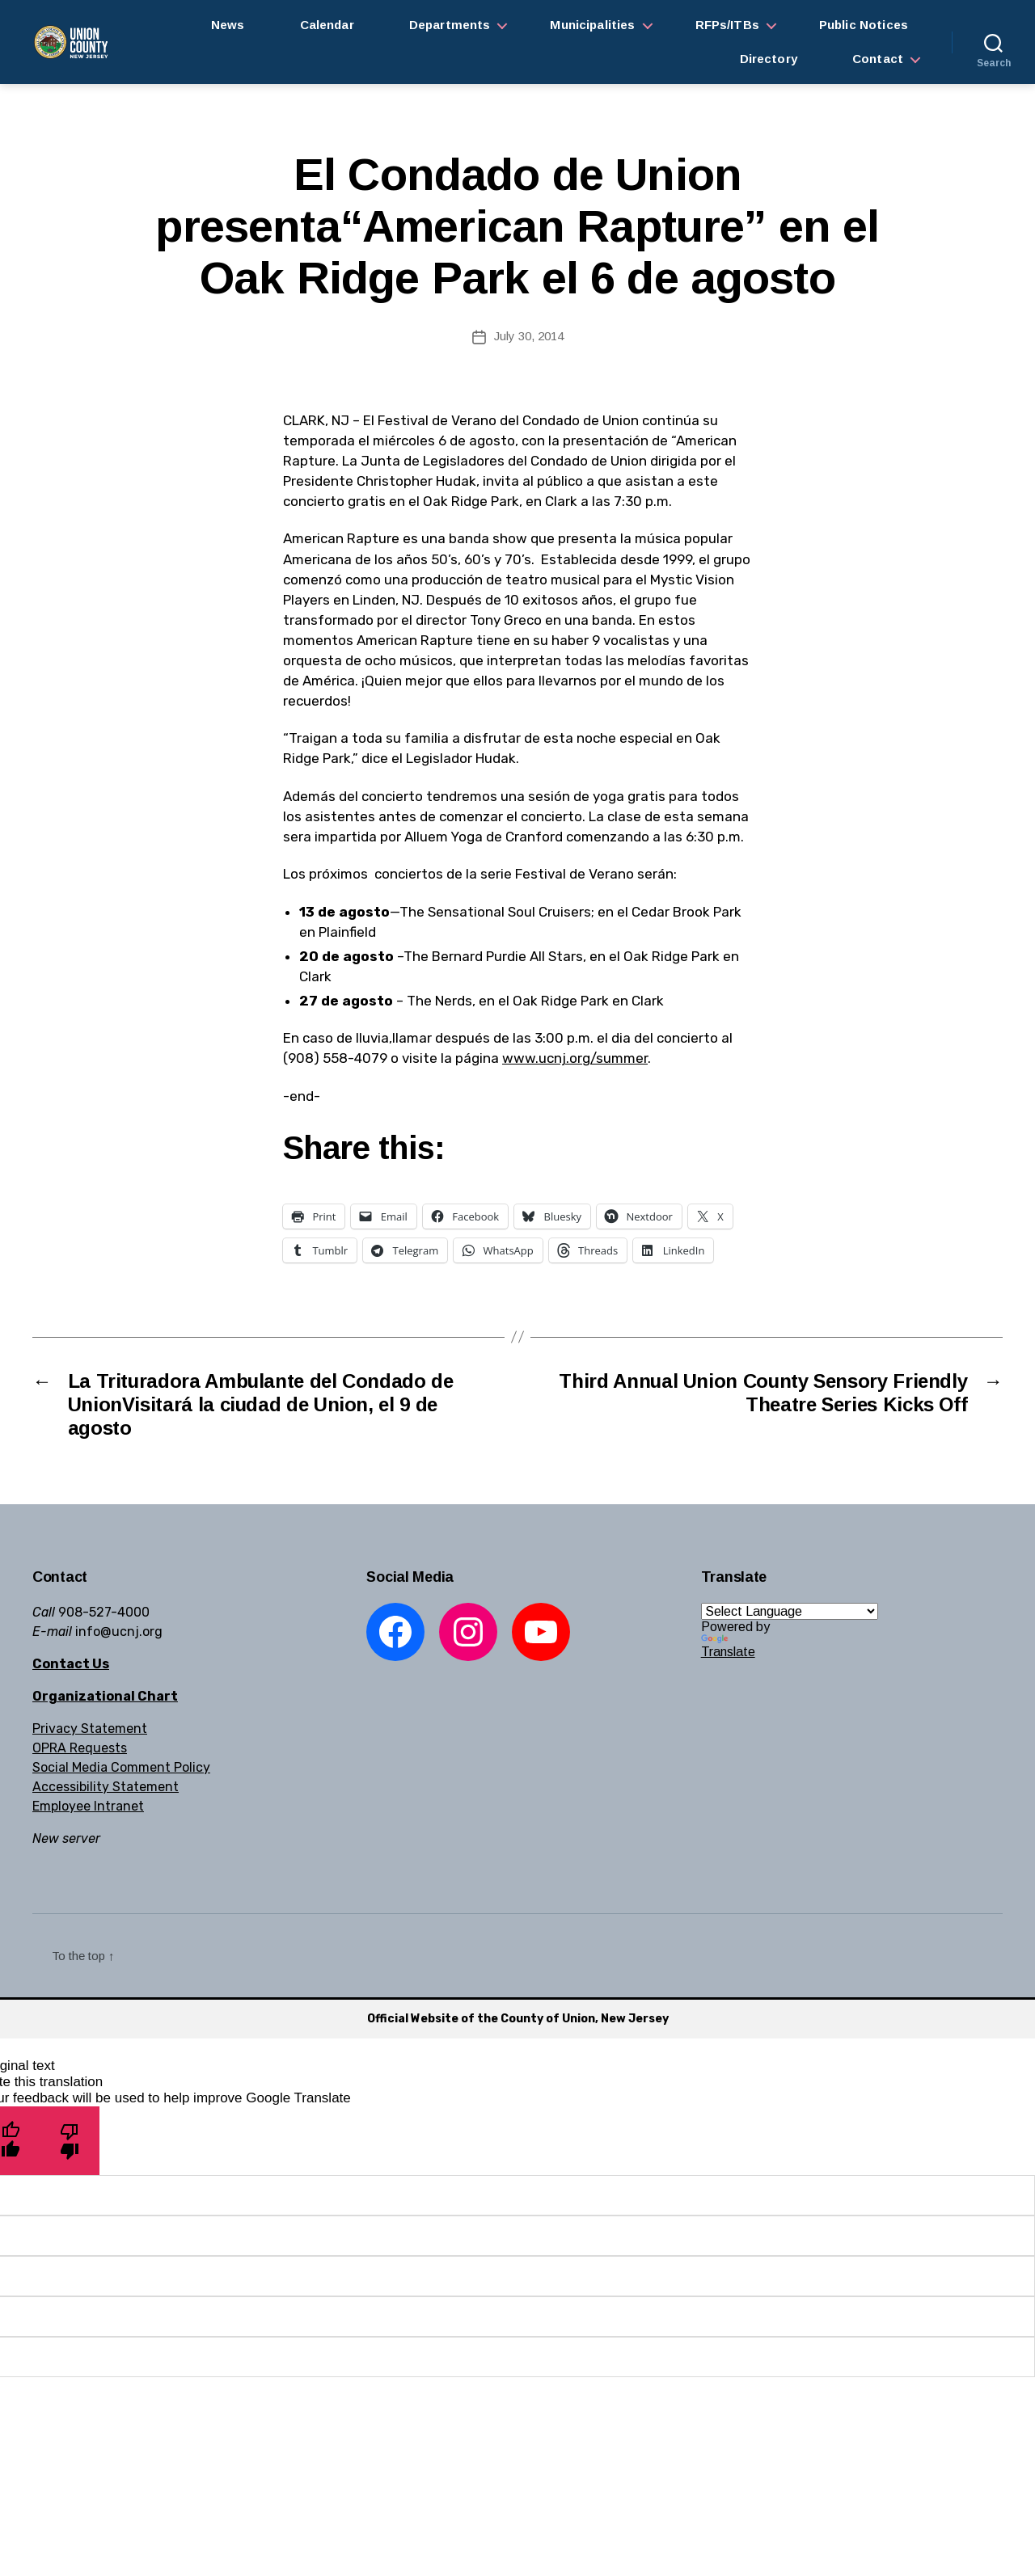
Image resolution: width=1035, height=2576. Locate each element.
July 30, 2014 (529, 336)
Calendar (327, 25)
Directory (768, 58)
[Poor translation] (69, 2140)
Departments (450, 25)
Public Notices (863, 25)
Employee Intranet (88, 1806)
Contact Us (70, 1664)
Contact (877, 58)
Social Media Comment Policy (121, 1767)
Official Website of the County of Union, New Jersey (518, 2019)
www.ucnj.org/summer (575, 1058)
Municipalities (592, 25)
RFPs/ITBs (727, 25)
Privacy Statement (89, 1728)
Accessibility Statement (105, 1786)
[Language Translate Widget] (789, 1611)
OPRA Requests (79, 1748)
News (228, 25)
